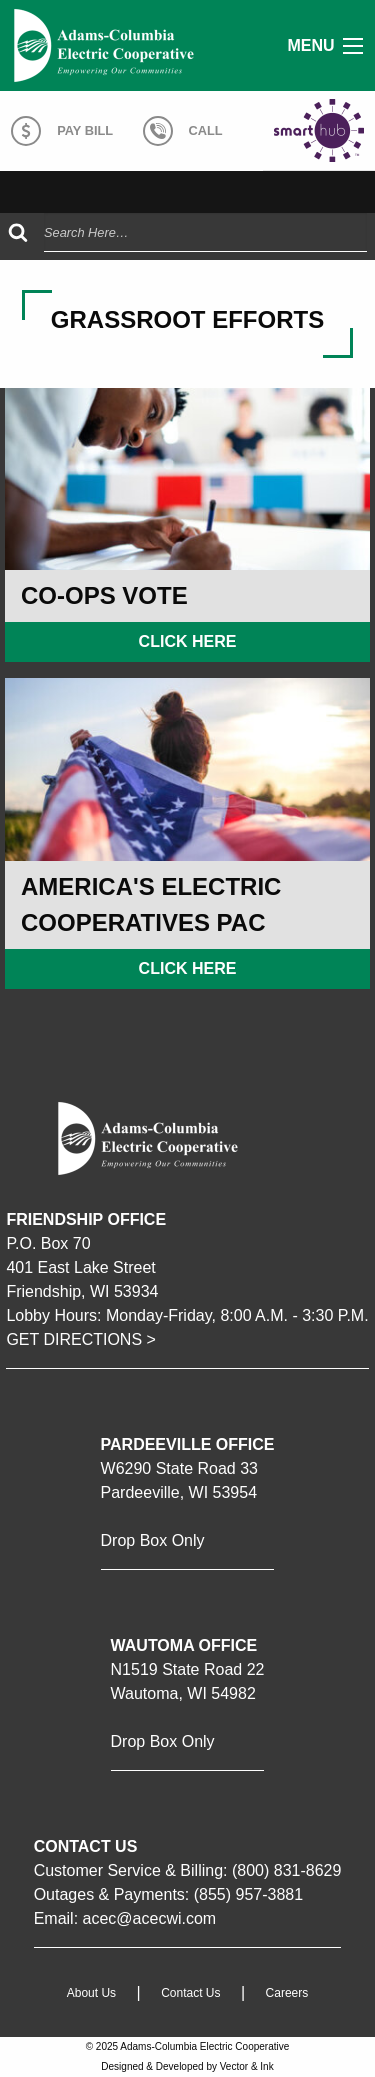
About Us (91, 1994)
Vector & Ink (247, 2066)
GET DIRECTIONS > (81, 1339)
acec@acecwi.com (150, 1918)
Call (183, 131)
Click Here (188, 641)
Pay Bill (62, 131)
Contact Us (190, 1994)
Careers (287, 1994)
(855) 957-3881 (248, 1894)
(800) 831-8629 (286, 1870)
